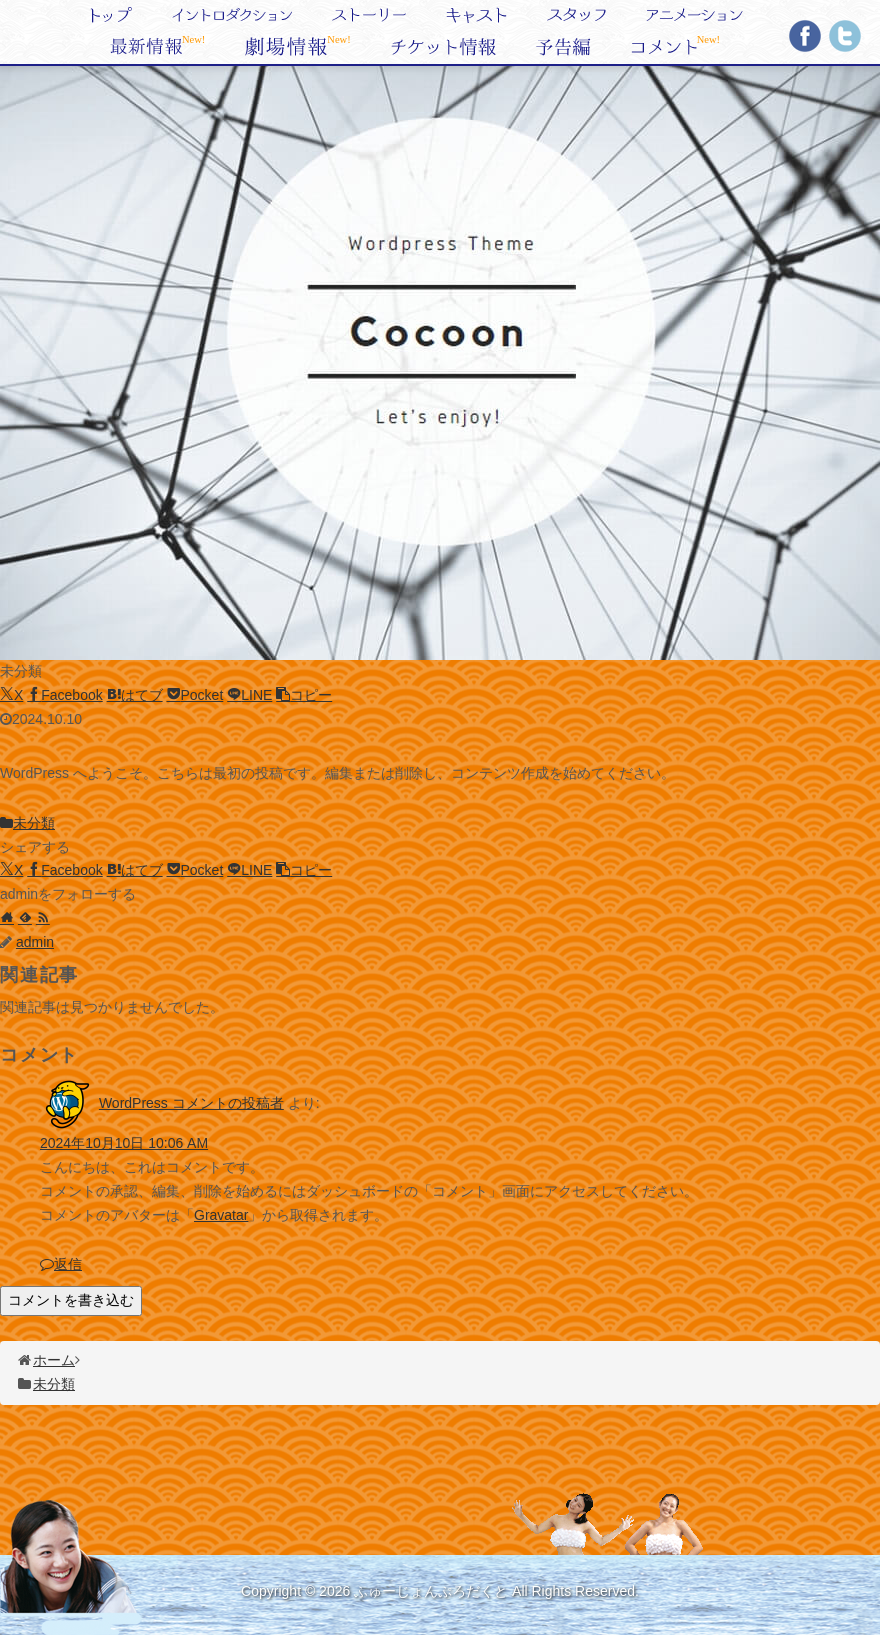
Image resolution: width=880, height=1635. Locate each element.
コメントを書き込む (71, 1300)
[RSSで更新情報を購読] (43, 918)
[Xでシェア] (11, 695)
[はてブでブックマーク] (135, 695)
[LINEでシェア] (249, 695)
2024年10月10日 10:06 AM (124, 1143)
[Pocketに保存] (195, 695)
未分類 (27, 823)
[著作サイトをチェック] (7, 918)
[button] (304, 695)
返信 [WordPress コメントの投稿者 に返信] (61, 1264)
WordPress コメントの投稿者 (191, 1103)
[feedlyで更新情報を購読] (25, 918)
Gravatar (221, 1215)
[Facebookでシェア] (64, 695)
